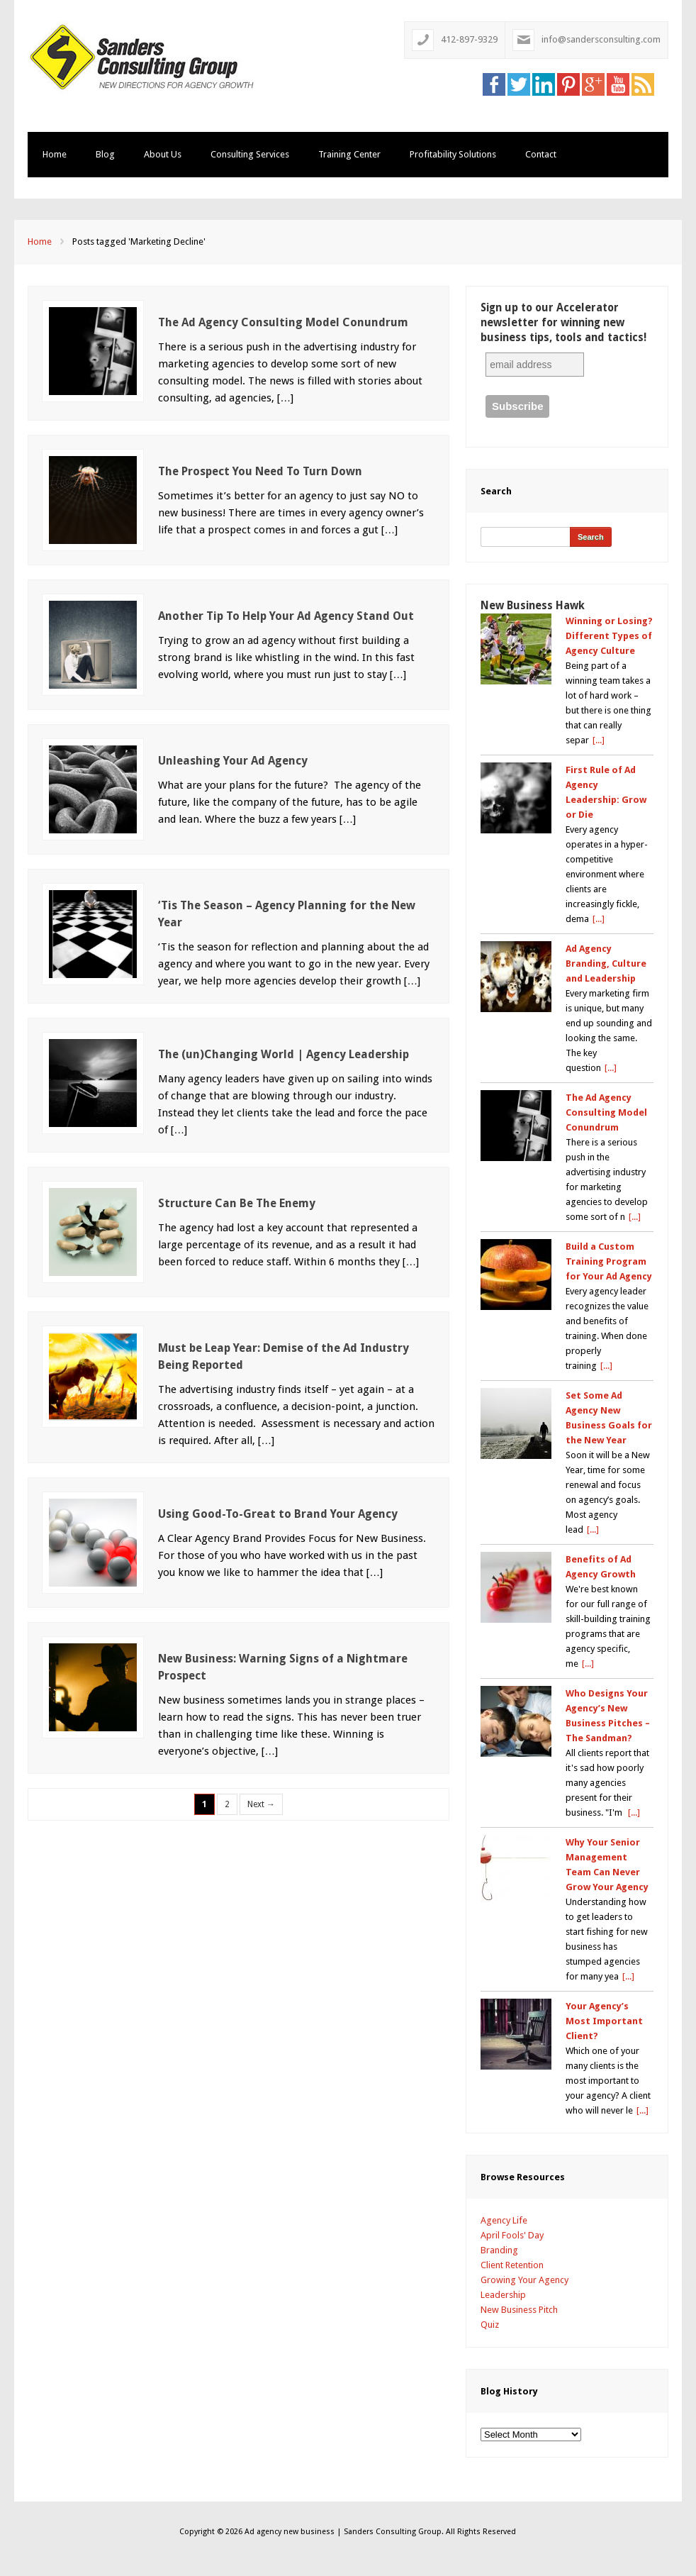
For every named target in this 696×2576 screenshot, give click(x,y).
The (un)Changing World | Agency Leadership (283, 1054)
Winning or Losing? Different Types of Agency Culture (609, 636)
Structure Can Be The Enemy (236, 1203)
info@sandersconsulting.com (601, 39)
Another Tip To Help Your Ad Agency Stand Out (286, 616)
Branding (499, 2250)
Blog (105, 154)
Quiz (490, 2324)
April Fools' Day (512, 2235)
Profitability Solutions (453, 154)
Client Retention (512, 2265)
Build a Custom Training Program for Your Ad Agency (609, 1261)
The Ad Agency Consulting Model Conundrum (283, 322)
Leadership (503, 2294)
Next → (261, 1804)
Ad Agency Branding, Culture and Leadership (606, 963)
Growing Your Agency (524, 2280)
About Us (162, 154)
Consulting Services (250, 154)
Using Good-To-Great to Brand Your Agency (278, 1514)
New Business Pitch (519, 2309)
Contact (540, 154)
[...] (599, 740)
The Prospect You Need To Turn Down (260, 471)
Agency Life (504, 2220)
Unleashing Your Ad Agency (233, 760)
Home (55, 154)
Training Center (349, 154)
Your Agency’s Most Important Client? (604, 2021)
